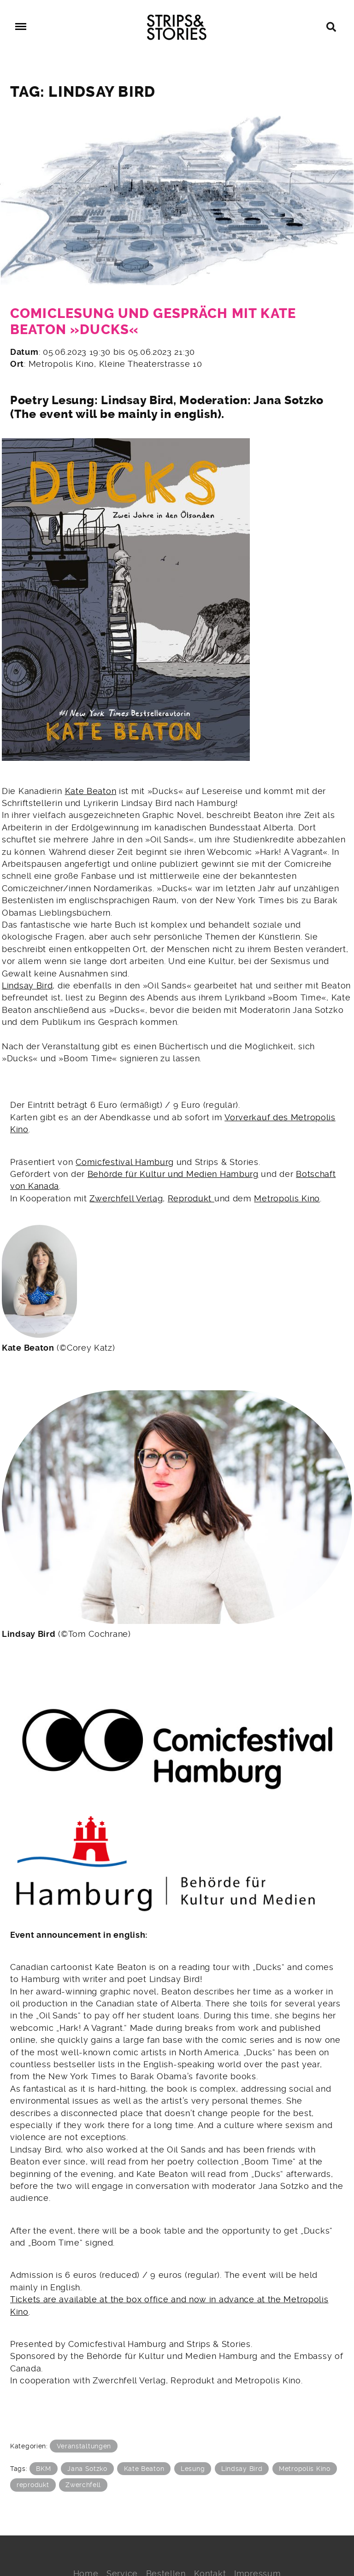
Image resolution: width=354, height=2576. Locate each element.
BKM (43, 2468)
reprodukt (33, 2484)
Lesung (193, 2468)
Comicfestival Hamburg (125, 1162)
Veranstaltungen (84, 2446)
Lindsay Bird (27, 985)
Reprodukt (191, 1198)
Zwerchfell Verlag (126, 1198)
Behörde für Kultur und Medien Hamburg (173, 1174)
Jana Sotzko (87, 2468)
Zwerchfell (83, 2484)
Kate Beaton (91, 791)
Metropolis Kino (287, 1198)
